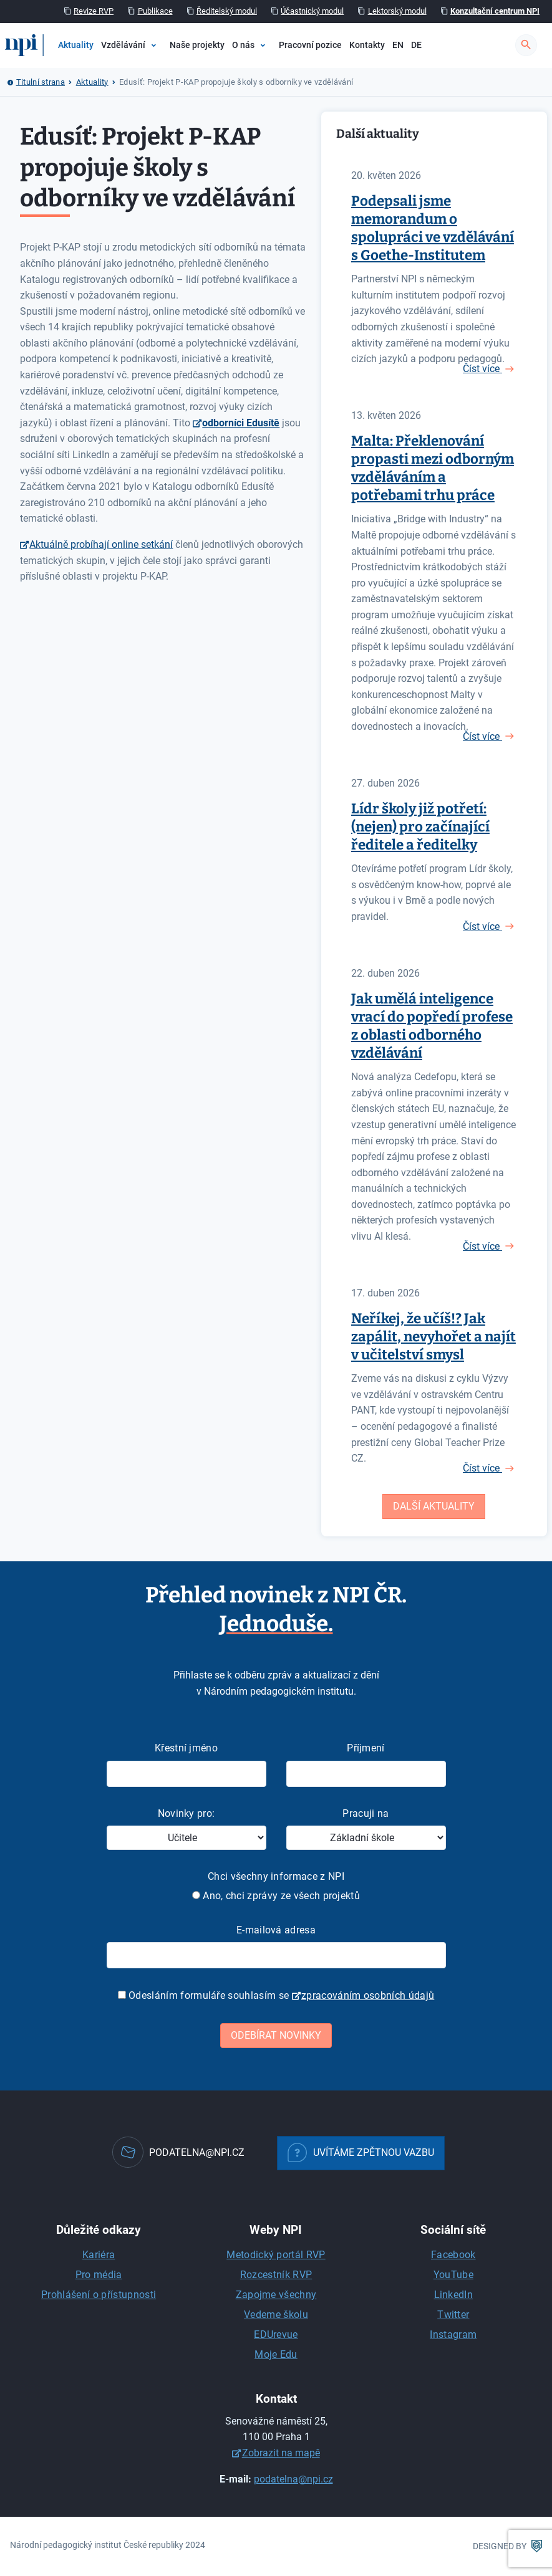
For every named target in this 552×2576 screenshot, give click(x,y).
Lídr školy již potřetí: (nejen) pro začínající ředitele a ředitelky (420, 826)
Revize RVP (94, 11)
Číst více (482, 369)
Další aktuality (434, 1506)
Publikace (155, 11)
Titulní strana (40, 82)
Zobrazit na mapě (281, 2453)
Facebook (453, 2255)
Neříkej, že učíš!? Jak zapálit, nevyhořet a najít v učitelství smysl (433, 1336)
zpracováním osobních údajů (367, 1995)
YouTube (453, 2275)
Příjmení (366, 1748)
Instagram (453, 2334)
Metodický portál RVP (275, 2255)
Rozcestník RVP (276, 2275)
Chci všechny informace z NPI (276, 1876)
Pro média (98, 2275)
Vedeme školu (276, 2314)
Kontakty (367, 45)
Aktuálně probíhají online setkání (101, 544)
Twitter (453, 2314)
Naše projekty (197, 45)
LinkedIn (453, 2295)
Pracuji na (365, 1813)
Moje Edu (276, 2354)
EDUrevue (276, 2334)
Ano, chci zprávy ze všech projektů (276, 1896)
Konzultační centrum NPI (495, 11)
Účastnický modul (312, 11)
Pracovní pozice (310, 45)
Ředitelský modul (226, 11)
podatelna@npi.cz (293, 2479)
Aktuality (76, 45)
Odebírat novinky (276, 2035)
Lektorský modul (397, 11)
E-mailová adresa (276, 1930)
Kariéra (98, 2255)
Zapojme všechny (276, 2295)
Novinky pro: (186, 1813)
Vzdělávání (123, 45)
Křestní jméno (186, 1748)
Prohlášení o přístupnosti (98, 2295)
